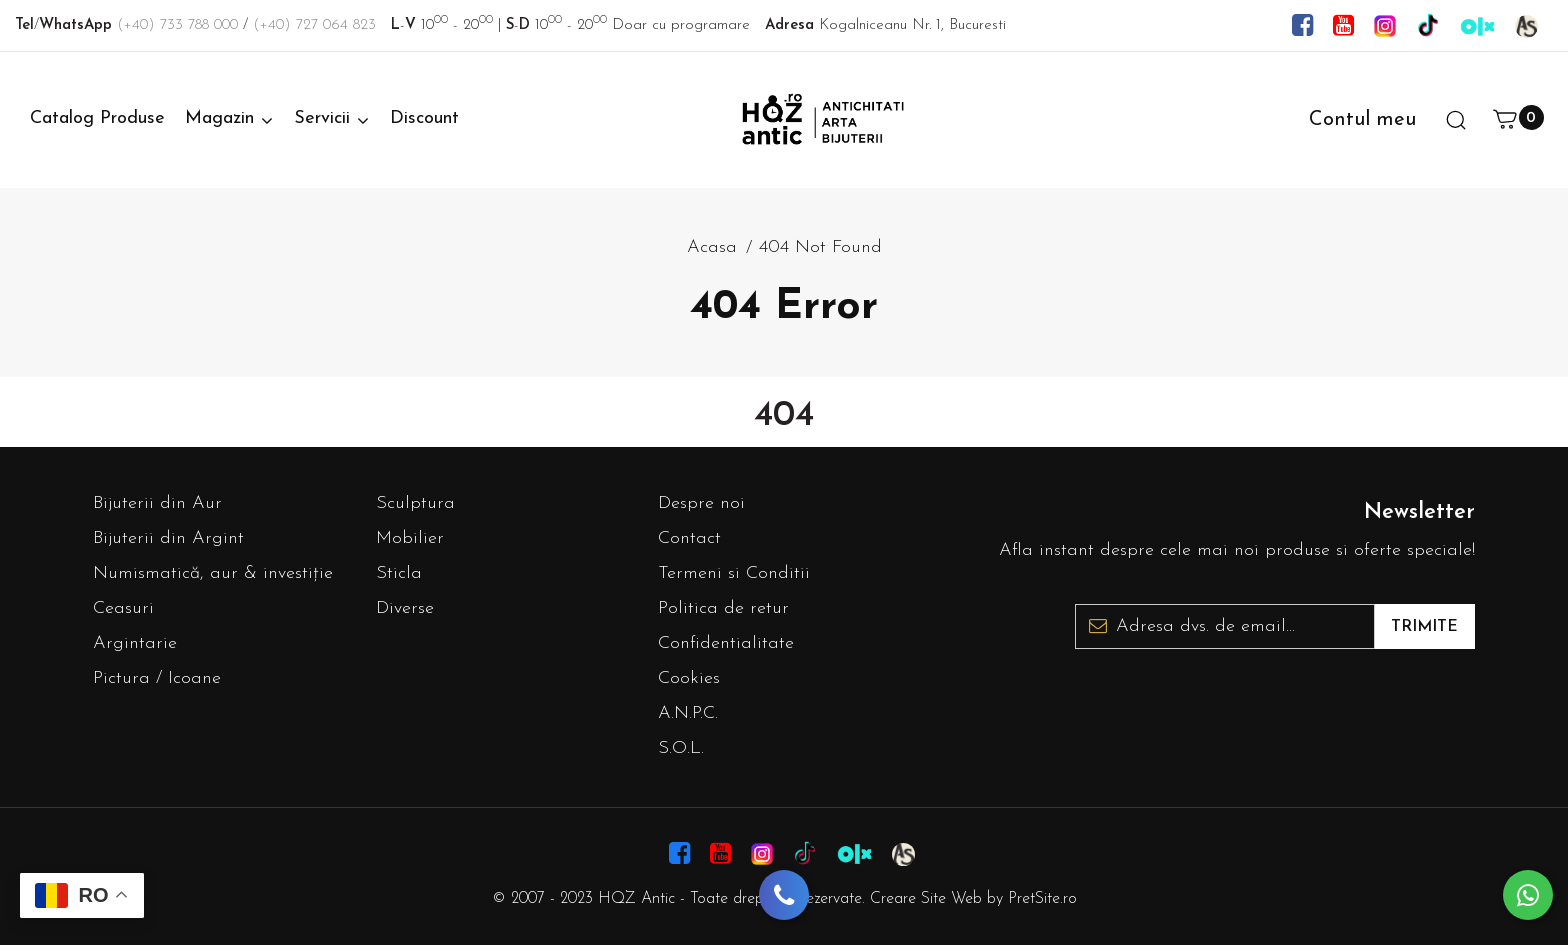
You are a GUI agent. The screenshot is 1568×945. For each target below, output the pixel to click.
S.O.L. (681, 748)
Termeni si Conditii (734, 573)
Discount (424, 118)
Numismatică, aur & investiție (213, 573)
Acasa (712, 247)
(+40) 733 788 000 (177, 25)
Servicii (322, 118)
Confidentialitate (726, 643)
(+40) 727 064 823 (314, 25)
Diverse (405, 608)
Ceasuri (123, 608)
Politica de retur (723, 608)
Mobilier (410, 538)
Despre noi (701, 503)
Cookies (689, 678)
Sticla (399, 573)
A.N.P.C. (688, 713)
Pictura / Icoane (157, 678)
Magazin (219, 118)
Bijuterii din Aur (157, 503)
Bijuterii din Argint (168, 538)
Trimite (1424, 627)
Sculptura (415, 503)
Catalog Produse (97, 118)
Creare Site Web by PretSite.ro (973, 899)
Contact (689, 538)
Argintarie (135, 643)
